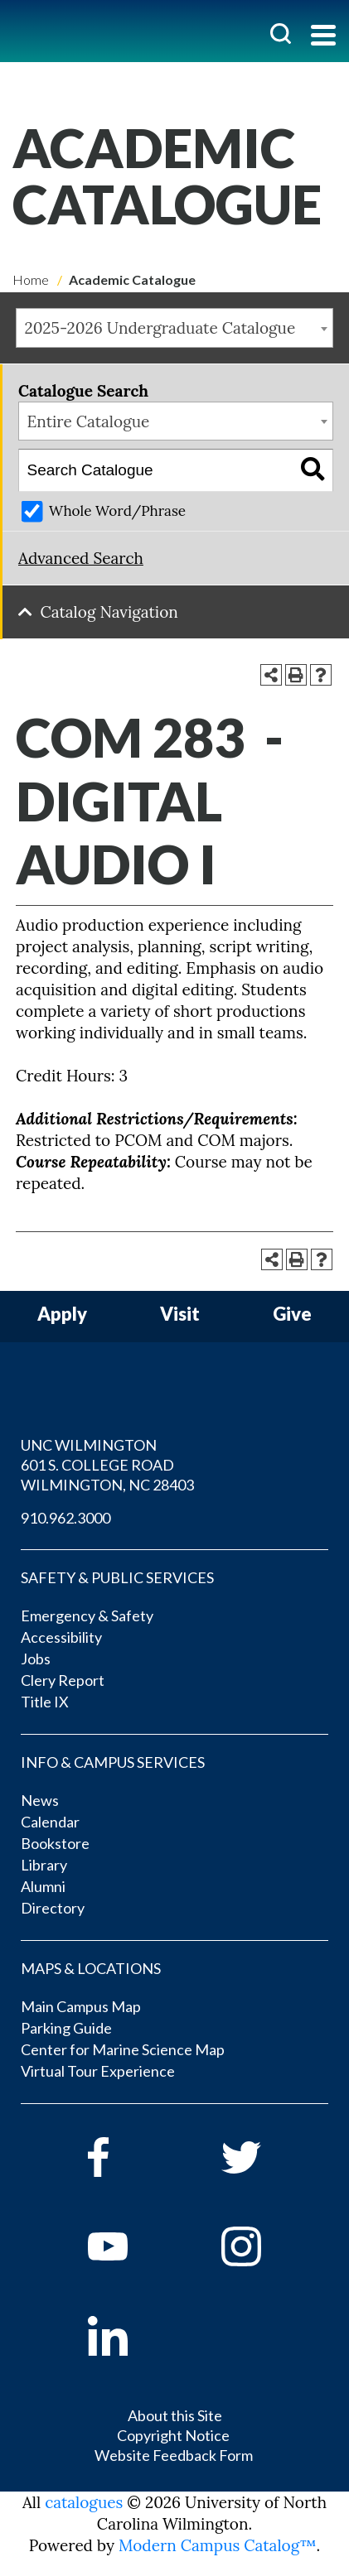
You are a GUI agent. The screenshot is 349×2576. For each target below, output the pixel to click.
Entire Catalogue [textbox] (88, 421)
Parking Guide (66, 2028)
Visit (180, 1314)
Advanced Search (80, 558)
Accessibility (61, 1637)
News (40, 1800)
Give (292, 1314)
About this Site (175, 2415)
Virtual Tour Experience (98, 2071)
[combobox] (174, 328)
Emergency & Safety (87, 1615)
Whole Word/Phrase (117, 511)
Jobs (36, 1658)
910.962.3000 (65, 1518)
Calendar (50, 1822)
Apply (62, 1314)
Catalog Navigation (109, 612)
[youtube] (131, 2246)
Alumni (43, 1886)
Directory (53, 1908)
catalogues (84, 2502)
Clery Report (62, 1680)
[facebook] (131, 2157)
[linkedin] (131, 2336)
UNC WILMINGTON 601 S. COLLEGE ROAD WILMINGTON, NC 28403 (107, 1465)
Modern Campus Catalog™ (218, 2545)
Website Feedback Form (174, 2455)
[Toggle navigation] (323, 36)
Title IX (45, 1701)
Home (30, 279)
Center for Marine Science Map (123, 2049)
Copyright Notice (173, 2435)
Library (44, 1865)
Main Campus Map (81, 2006)
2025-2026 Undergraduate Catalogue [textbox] (160, 328)
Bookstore (55, 1843)
